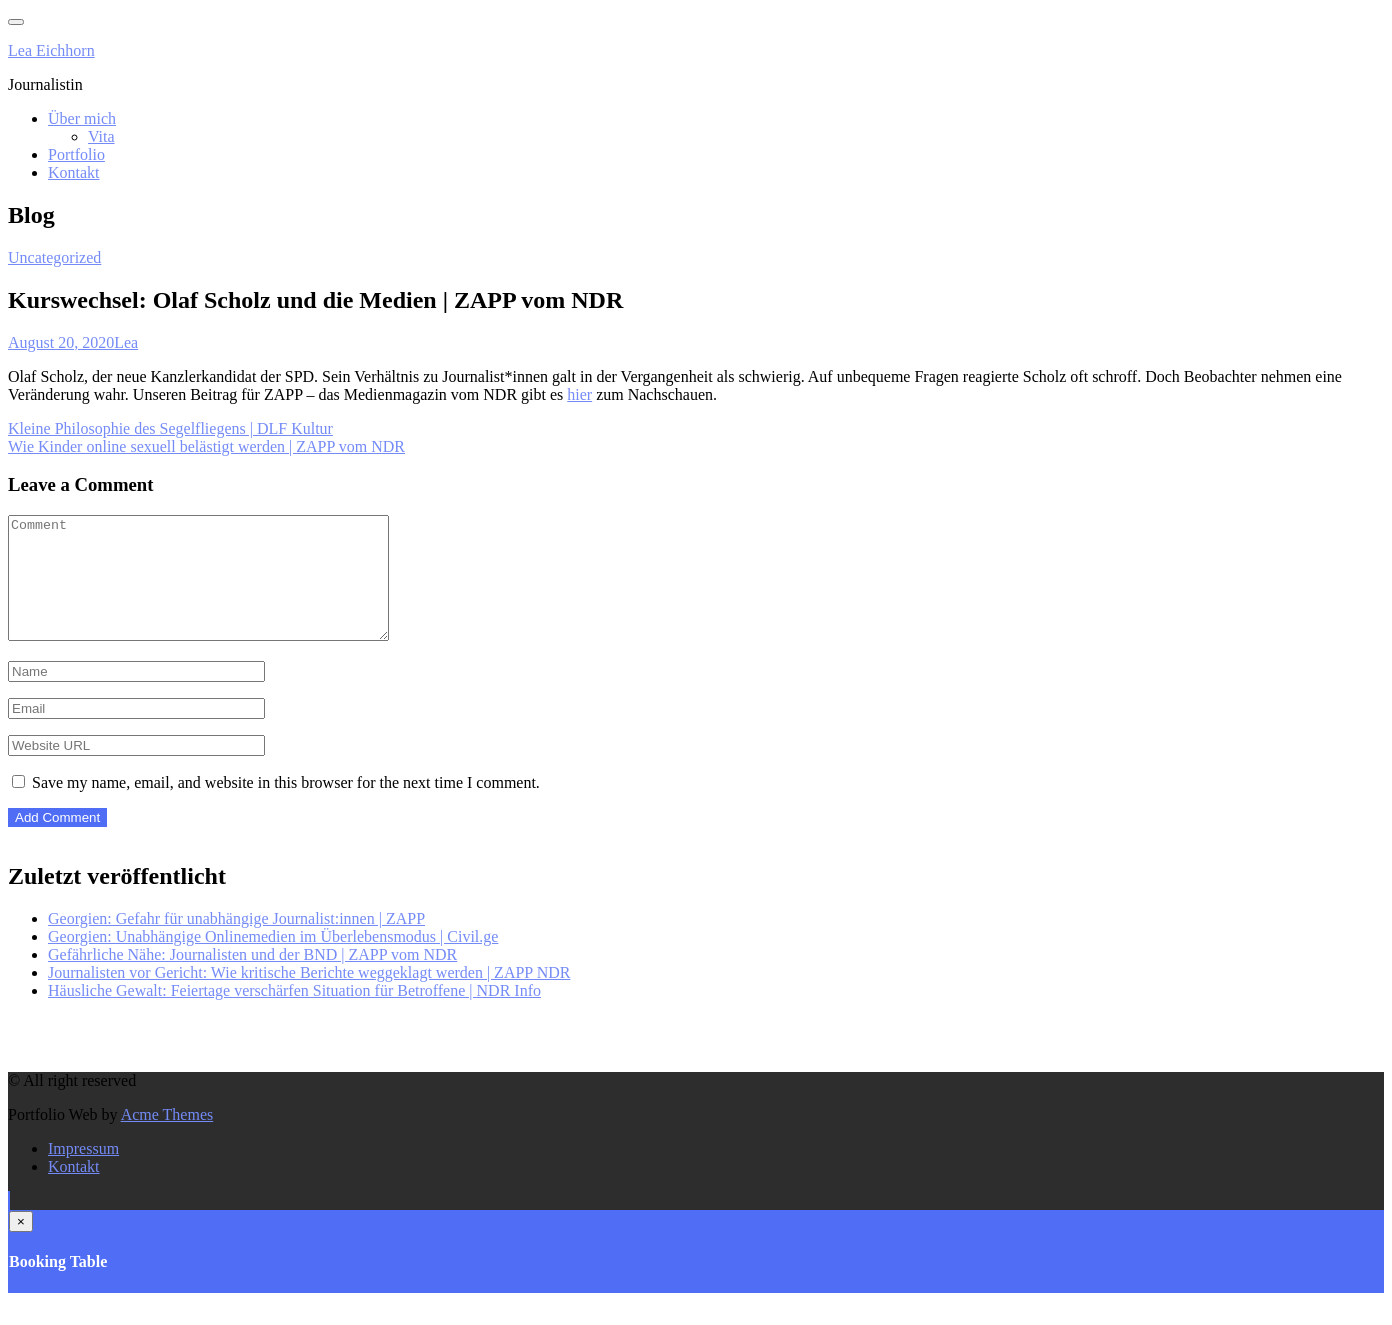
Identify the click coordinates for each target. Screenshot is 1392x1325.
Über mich (82, 118)
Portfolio (76, 154)
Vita (101, 136)
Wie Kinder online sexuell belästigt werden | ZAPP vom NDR (206, 446)
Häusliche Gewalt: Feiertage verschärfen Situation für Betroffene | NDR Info (294, 1014)
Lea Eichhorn (51, 50)
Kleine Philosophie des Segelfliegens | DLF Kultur (170, 428)
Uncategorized (54, 257)
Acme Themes (167, 1138)
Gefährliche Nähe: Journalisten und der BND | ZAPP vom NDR (252, 978)
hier (579, 394)
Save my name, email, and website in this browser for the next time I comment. (286, 806)
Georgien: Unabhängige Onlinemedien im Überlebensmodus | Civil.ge (273, 960)
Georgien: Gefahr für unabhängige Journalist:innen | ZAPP (236, 942)
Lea (126, 342)
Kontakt (74, 172)
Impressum (83, 1172)
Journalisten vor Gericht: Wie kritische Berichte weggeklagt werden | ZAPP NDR (309, 996)
